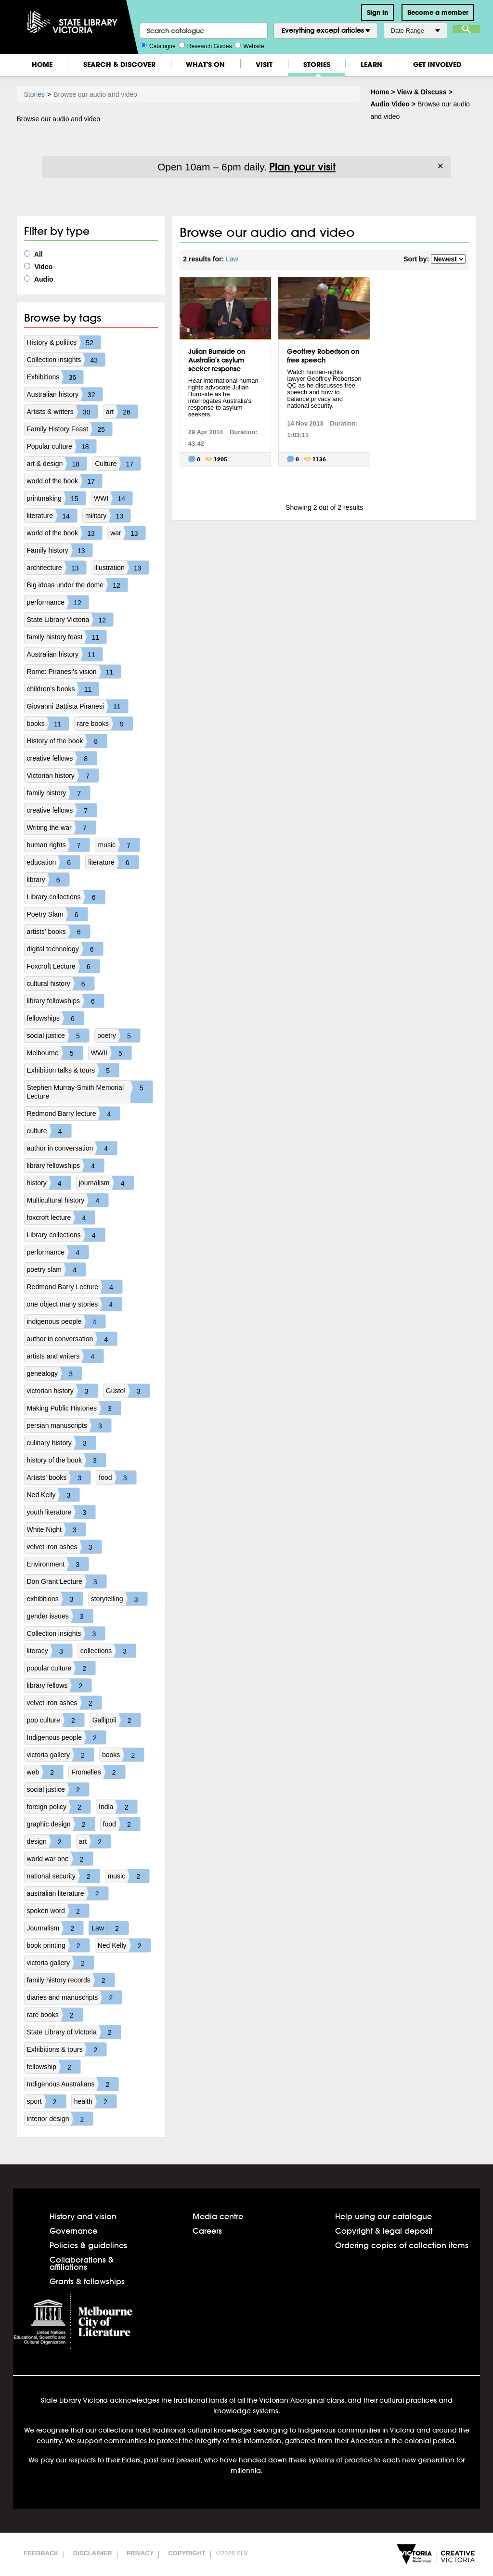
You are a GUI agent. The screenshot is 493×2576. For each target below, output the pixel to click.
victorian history (62, 1391)
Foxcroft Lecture (63, 966)
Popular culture (61, 446)
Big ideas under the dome (77, 585)
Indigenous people (66, 1737)
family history (59, 793)
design (49, 1841)
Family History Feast (70, 429)
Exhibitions (55, 377)
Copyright (186, 2553)
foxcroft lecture (61, 1217)
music (119, 845)
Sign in (377, 12)
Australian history (65, 394)
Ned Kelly (53, 1495)
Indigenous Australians (73, 2084)
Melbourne (55, 1053)
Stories (316, 64)
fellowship (53, 2066)
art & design (57, 463)
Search (466, 29)
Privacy (140, 2553)
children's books (63, 689)
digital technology (65, 949)
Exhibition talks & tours (73, 1070)
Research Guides (205, 45)
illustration (121, 567)
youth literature (61, 1512)
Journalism (55, 1928)
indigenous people (66, 1321)
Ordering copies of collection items (401, 2245)
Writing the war (61, 827)
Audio (38, 279)
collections (108, 1650)
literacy (49, 1650)
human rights (58, 845)
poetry (118, 1035)
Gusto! (128, 1391)
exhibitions (55, 1598)
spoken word (58, 1910)
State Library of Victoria (74, 2032)
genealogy (54, 1373)
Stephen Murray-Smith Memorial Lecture (90, 1092)
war (127, 533)
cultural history (60, 983)
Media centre (218, 2216)
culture (49, 1131)
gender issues (60, 1616)
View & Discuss (421, 92)
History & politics (64, 342)
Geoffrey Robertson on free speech (323, 355)
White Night (56, 1529)
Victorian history (63, 775)
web (45, 1772)
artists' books (58, 931)
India (118, 1806)
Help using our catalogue (383, 2216)
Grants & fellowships (87, 2281)
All (33, 254)
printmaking (56, 498)
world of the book (65, 481)
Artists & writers (62, 411)
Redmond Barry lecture (73, 1113)
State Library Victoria (70, 619)
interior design (60, 2118)
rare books (105, 723)
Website (249, 45)
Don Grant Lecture (66, 1581)
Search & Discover (119, 64)
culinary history (61, 1443)
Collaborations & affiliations (82, 2263)
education (53, 862)
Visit (264, 64)
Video (38, 267)
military (107, 515)
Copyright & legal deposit (383, 2231)
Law (109, 1928)
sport (46, 2101)
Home (42, 64)
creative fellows (62, 758)
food (117, 1477)
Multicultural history (68, 1200)
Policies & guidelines (88, 2245)
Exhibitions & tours (67, 2049)
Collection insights (66, 359)
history (49, 1183)
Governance (73, 2231)
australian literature (67, 1893)
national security (63, 1876)
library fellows (59, 1685)
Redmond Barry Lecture (75, 1287)
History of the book (67, 741)
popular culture (61, 1668)
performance (58, 602)
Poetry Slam (57, 914)
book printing (58, 1945)
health (95, 2101)
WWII (111, 1053)
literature (52, 515)
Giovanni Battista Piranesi (77, 706)
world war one (60, 1858)
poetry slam (56, 1269)
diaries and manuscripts (74, 1997)
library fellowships (65, 1001)
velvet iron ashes (64, 1546)
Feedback (41, 2553)
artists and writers (65, 1356)
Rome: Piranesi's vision (74, 671)
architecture (56, 567)
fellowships (55, 1018)
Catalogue (158, 45)
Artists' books (59, 1477)
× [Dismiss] (440, 166)
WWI (113, 498)
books (48, 723)
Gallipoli (116, 1720)
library (48, 879)
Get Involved (437, 64)
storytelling (119, 1598)
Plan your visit (302, 166)
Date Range (415, 30)
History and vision (83, 2216)
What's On (205, 64)
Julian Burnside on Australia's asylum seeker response (216, 360)
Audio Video (390, 104)
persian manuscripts (69, 1425)
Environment (58, 1564)
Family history (59, 550)
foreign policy (59, 1806)
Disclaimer (92, 2553)
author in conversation (72, 1148)
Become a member (437, 12)
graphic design (61, 1824)
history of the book (66, 1460)
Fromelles (98, 1772)
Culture (118, 463)
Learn (371, 64)
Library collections (66, 897)
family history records (71, 1980)
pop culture (55, 1720)
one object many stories (74, 1304)
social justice (58, 1035)
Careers (207, 2231)
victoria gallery (60, 1754)
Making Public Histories (74, 1408)
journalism (106, 1183)
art (122, 411)
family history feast (67, 637)
